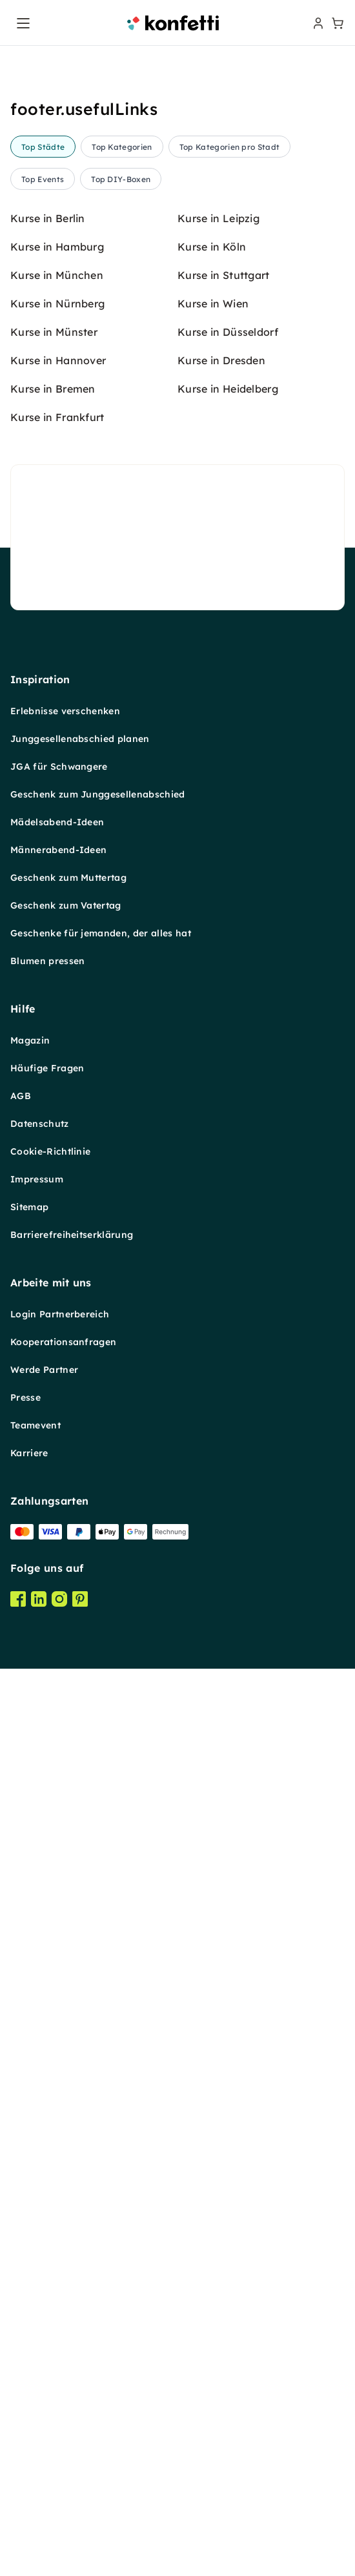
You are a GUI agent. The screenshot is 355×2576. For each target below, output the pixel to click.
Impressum (36, 2210)
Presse (25, 2428)
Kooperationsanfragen (63, 2372)
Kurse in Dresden (221, 1391)
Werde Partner (44, 2400)
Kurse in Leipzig (218, 1248)
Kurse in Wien (213, 1334)
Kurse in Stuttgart (224, 1305)
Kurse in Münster (53, 1362)
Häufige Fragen (47, 2099)
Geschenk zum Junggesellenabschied (97, 1825)
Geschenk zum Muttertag (68, 1908)
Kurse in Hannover (58, 1391)
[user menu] (317, 23)
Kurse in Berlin (47, 1248)
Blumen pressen (47, 1991)
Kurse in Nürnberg (57, 1334)
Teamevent (35, 2456)
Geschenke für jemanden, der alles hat (100, 1964)
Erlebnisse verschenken (65, 1741)
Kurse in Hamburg (57, 1277)
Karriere (29, 2483)
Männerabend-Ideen (58, 1880)
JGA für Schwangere (59, 1797)
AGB (20, 2126)
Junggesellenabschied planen (80, 1769)
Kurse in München (56, 1305)
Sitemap (29, 2237)
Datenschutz (39, 2154)
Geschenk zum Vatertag (65, 1936)
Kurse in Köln (212, 1277)
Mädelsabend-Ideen (57, 1853)
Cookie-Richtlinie (50, 2182)
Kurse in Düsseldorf (228, 1362)
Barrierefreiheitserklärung (71, 2265)
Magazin (30, 2071)
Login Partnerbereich (59, 2345)
